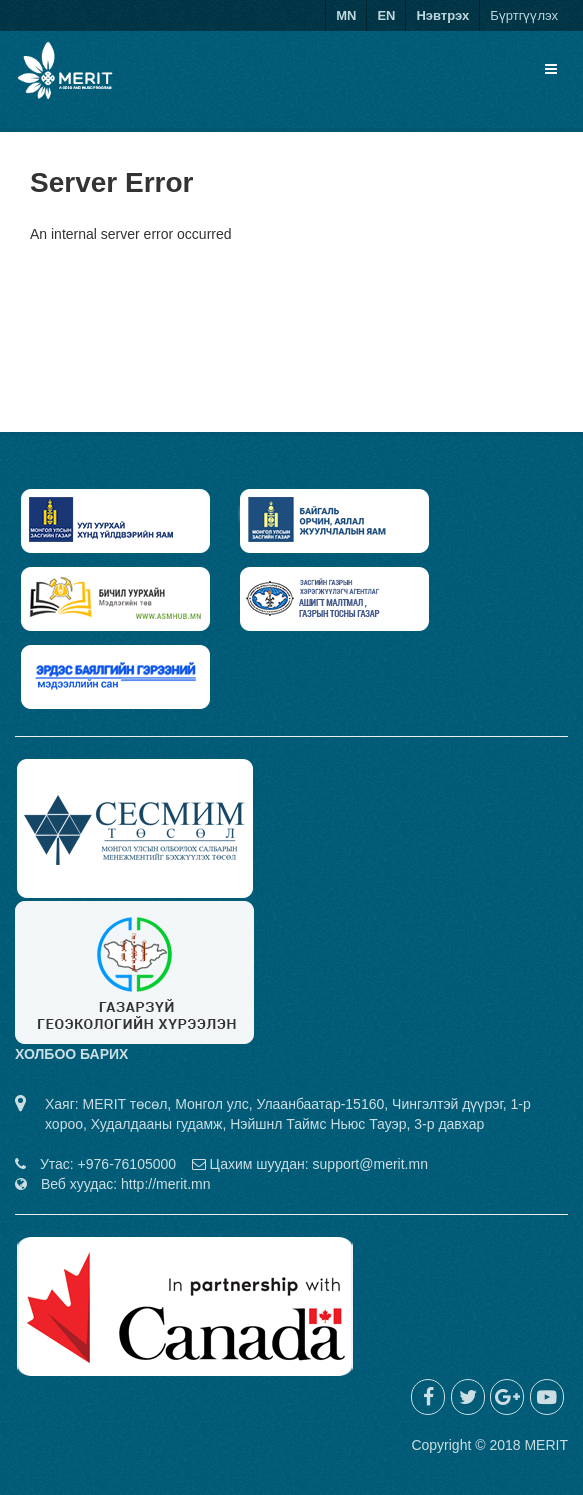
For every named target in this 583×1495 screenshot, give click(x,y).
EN (386, 15)
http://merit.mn (165, 1184)
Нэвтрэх (442, 15)
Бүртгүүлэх (524, 15)
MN (346, 15)
